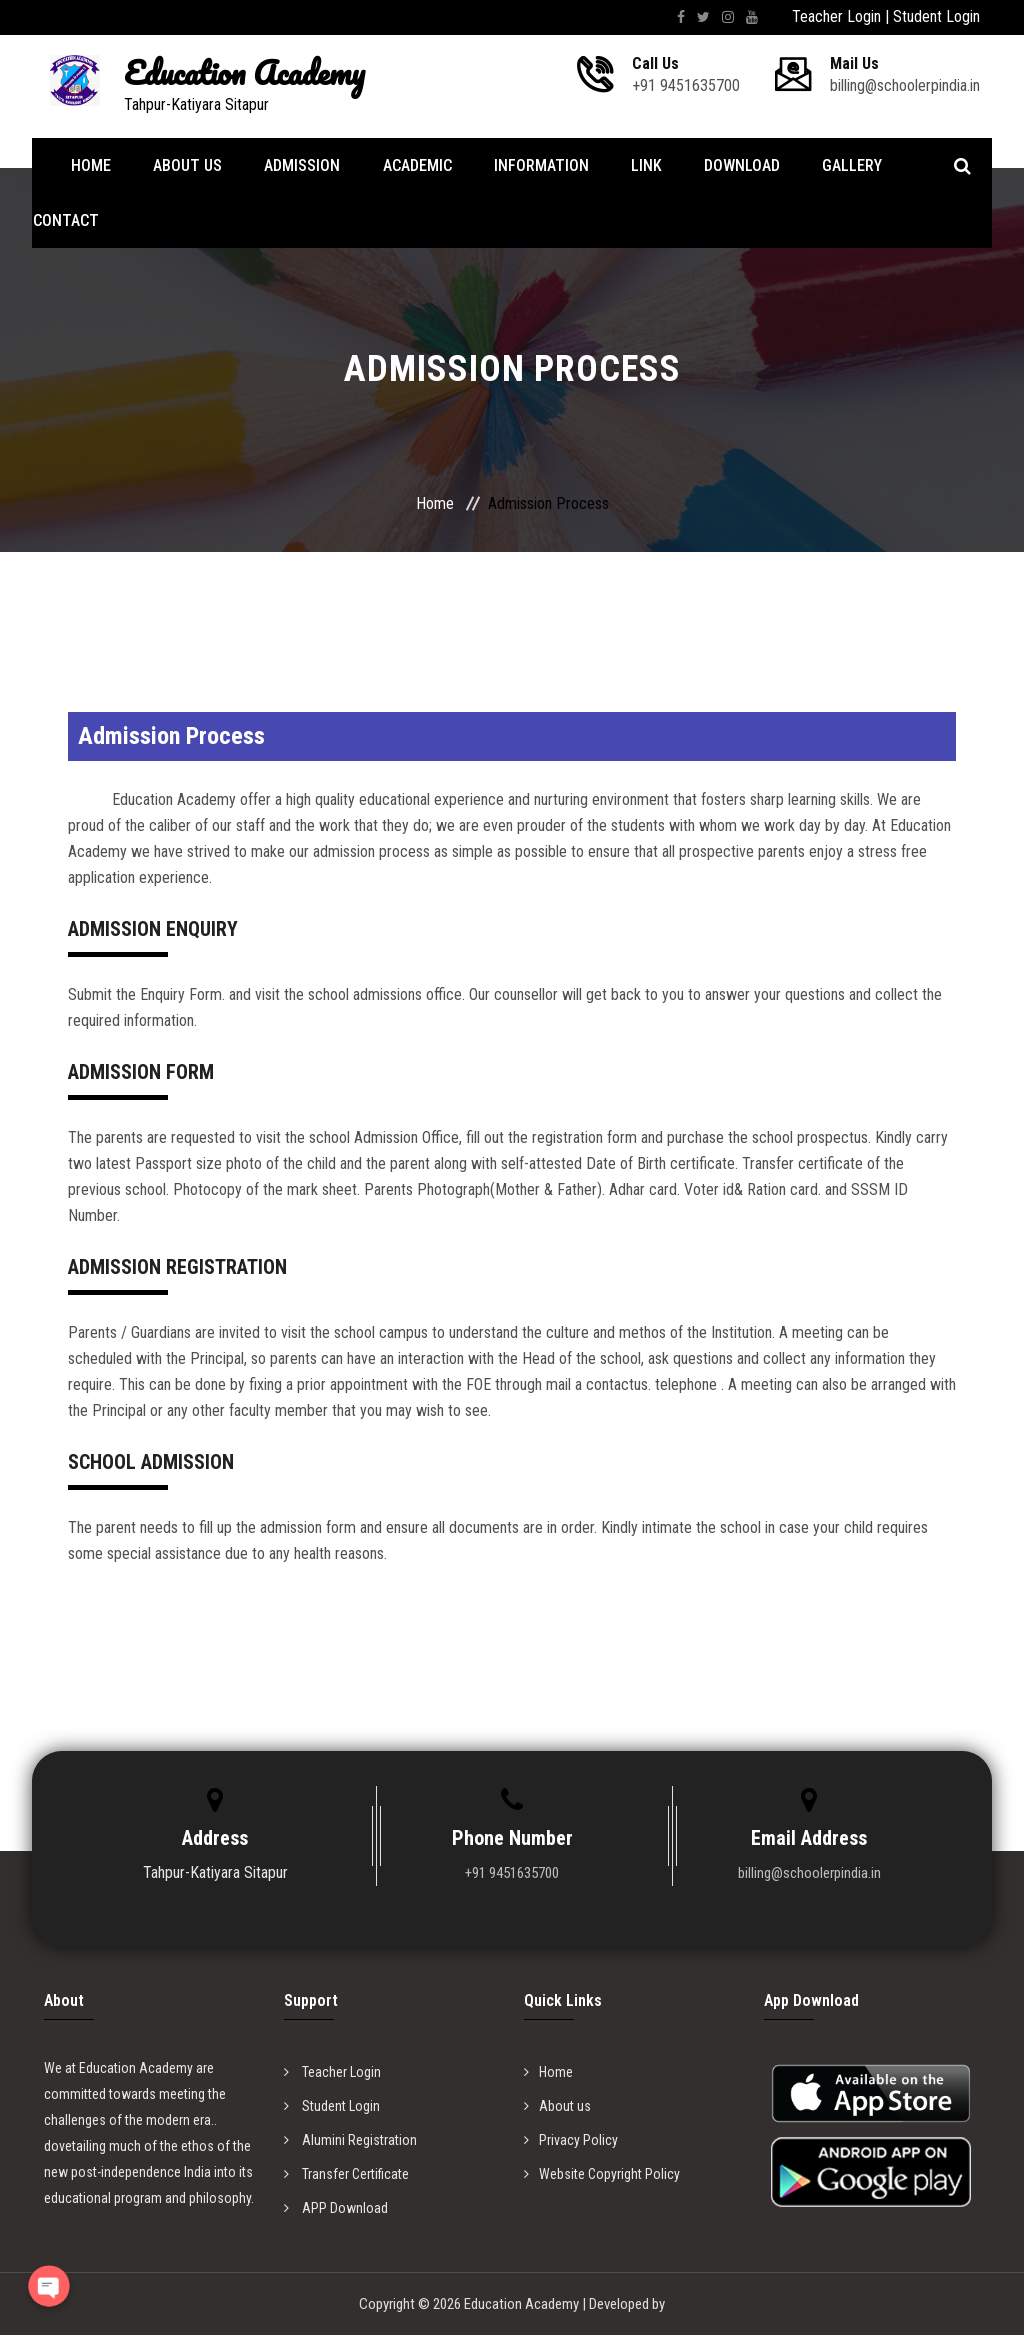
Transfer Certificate (346, 2174)
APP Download (336, 2208)
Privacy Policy (571, 2140)
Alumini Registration (350, 2140)
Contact (65, 220)
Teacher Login (836, 16)
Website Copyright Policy (602, 2174)
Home (92, 165)
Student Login (936, 16)
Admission (299, 165)
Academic (411, 165)
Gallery (838, 165)
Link (636, 165)
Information (533, 165)
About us (557, 2106)
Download (730, 165)
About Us (186, 165)
